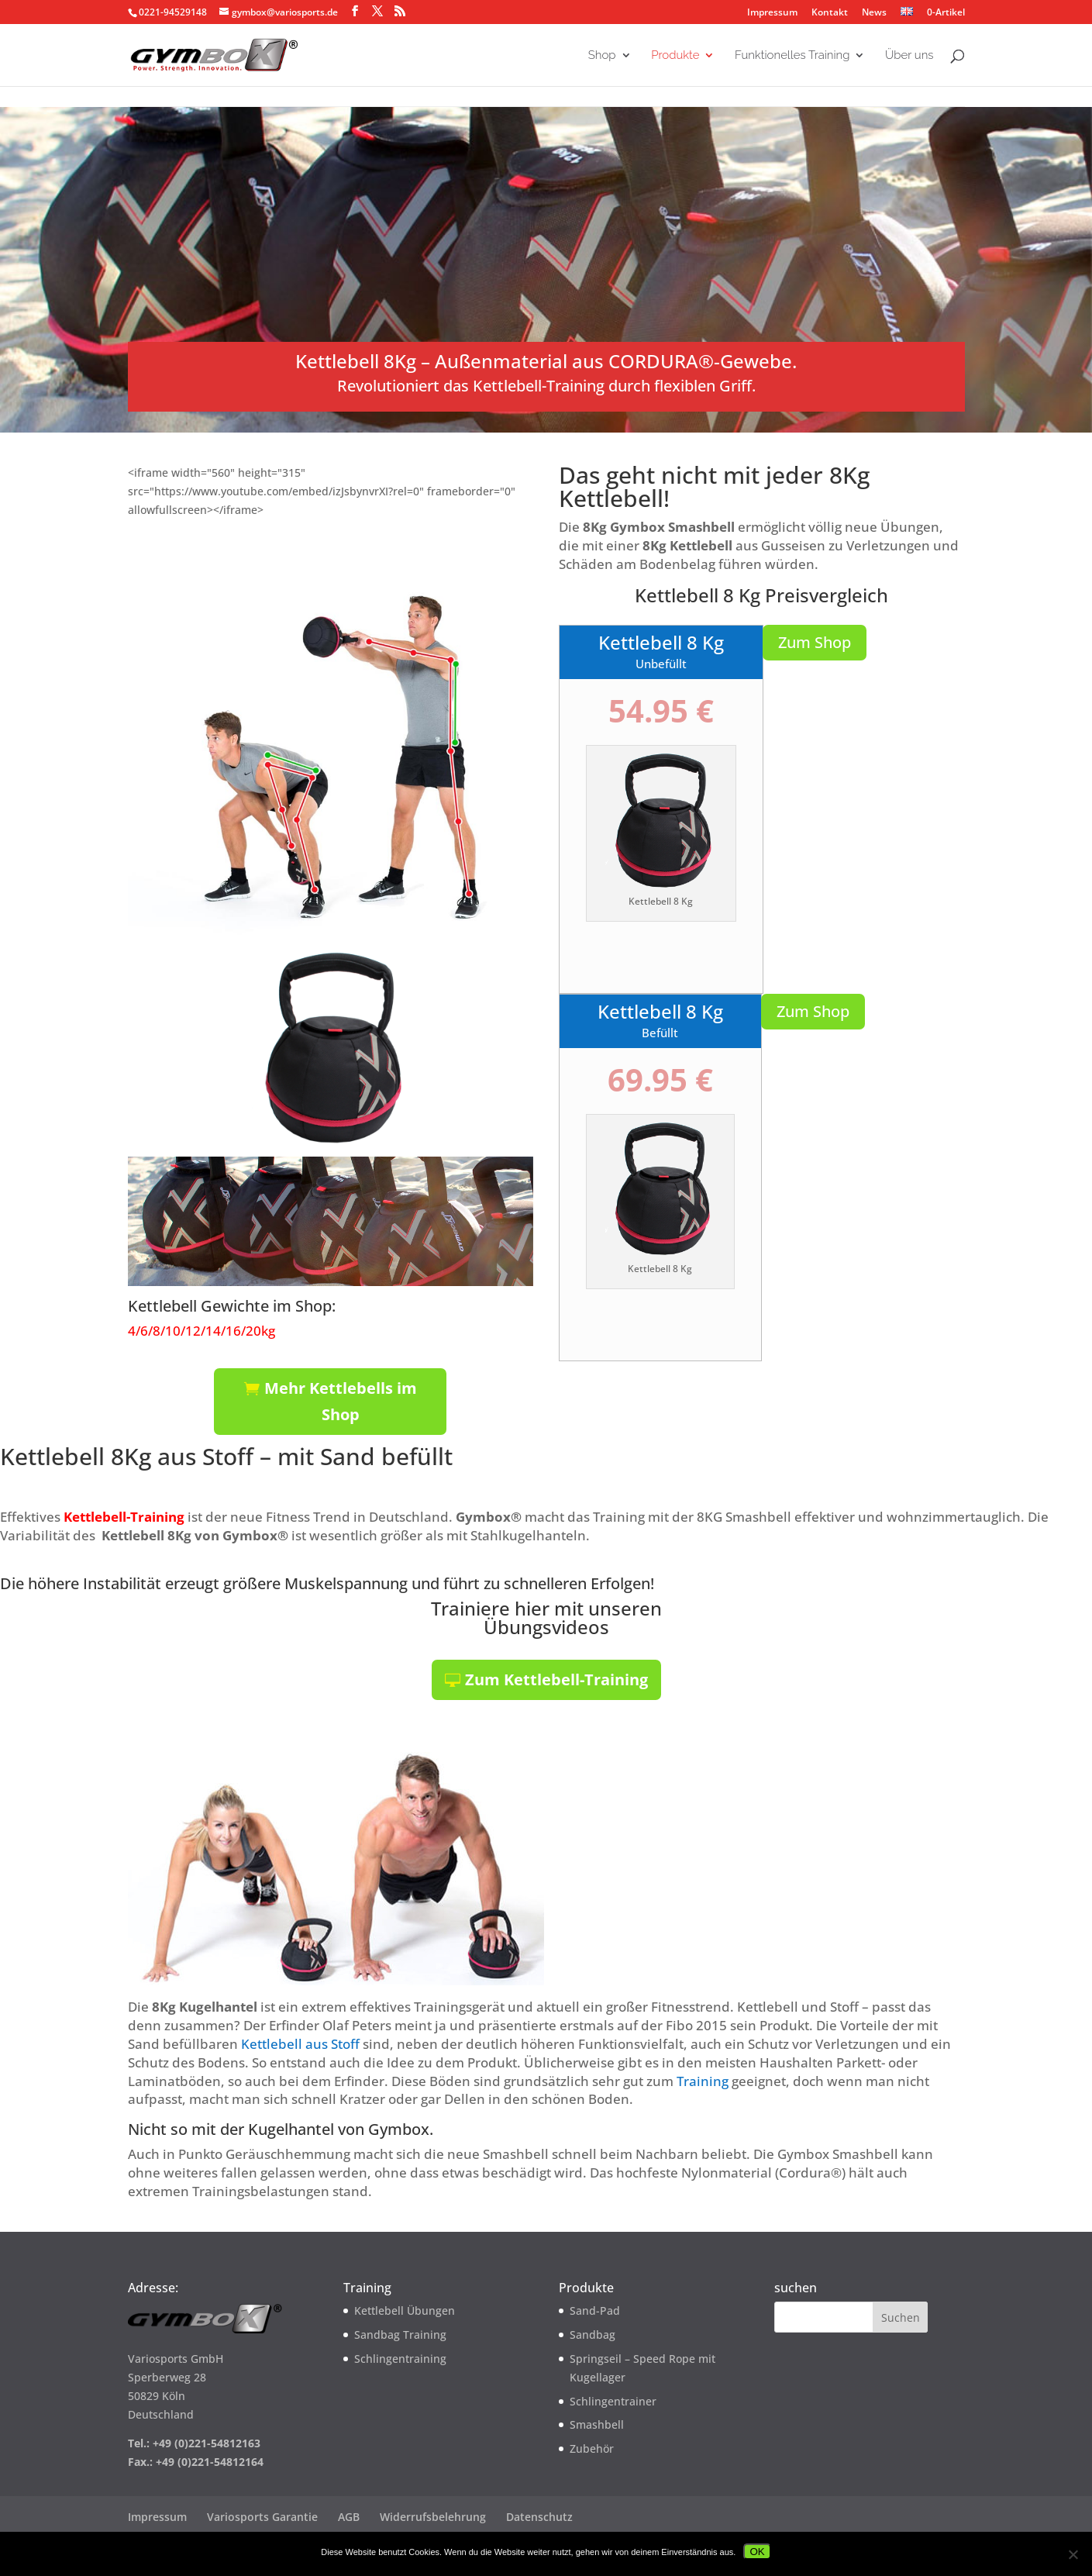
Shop (602, 56)
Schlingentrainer (613, 2401)
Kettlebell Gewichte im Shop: (232, 1305)
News (874, 13)
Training (703, 2081)
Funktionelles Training (792, 56)
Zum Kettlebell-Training (556, 1679)
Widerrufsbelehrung (433, 2516)
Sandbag (592, 2334)
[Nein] (1072, 2554)
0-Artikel (945, 12)
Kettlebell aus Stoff (300, 2044)
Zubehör (592, 2448)
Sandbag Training (400, 2334)
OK (756, 2551)
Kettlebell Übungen (404, 2310)
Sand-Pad (595, 2310)
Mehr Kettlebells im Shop (340, 1401)
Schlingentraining (400, 2358)
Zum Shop (814, 642)
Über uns (909, 56)
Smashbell (597, 2424)
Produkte (675, 56)
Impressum (772, 13)
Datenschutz (539, 2516)
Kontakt (829, 13)
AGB (349, 2516)
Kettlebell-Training (124, 1517)
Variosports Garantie (262, 2516)
